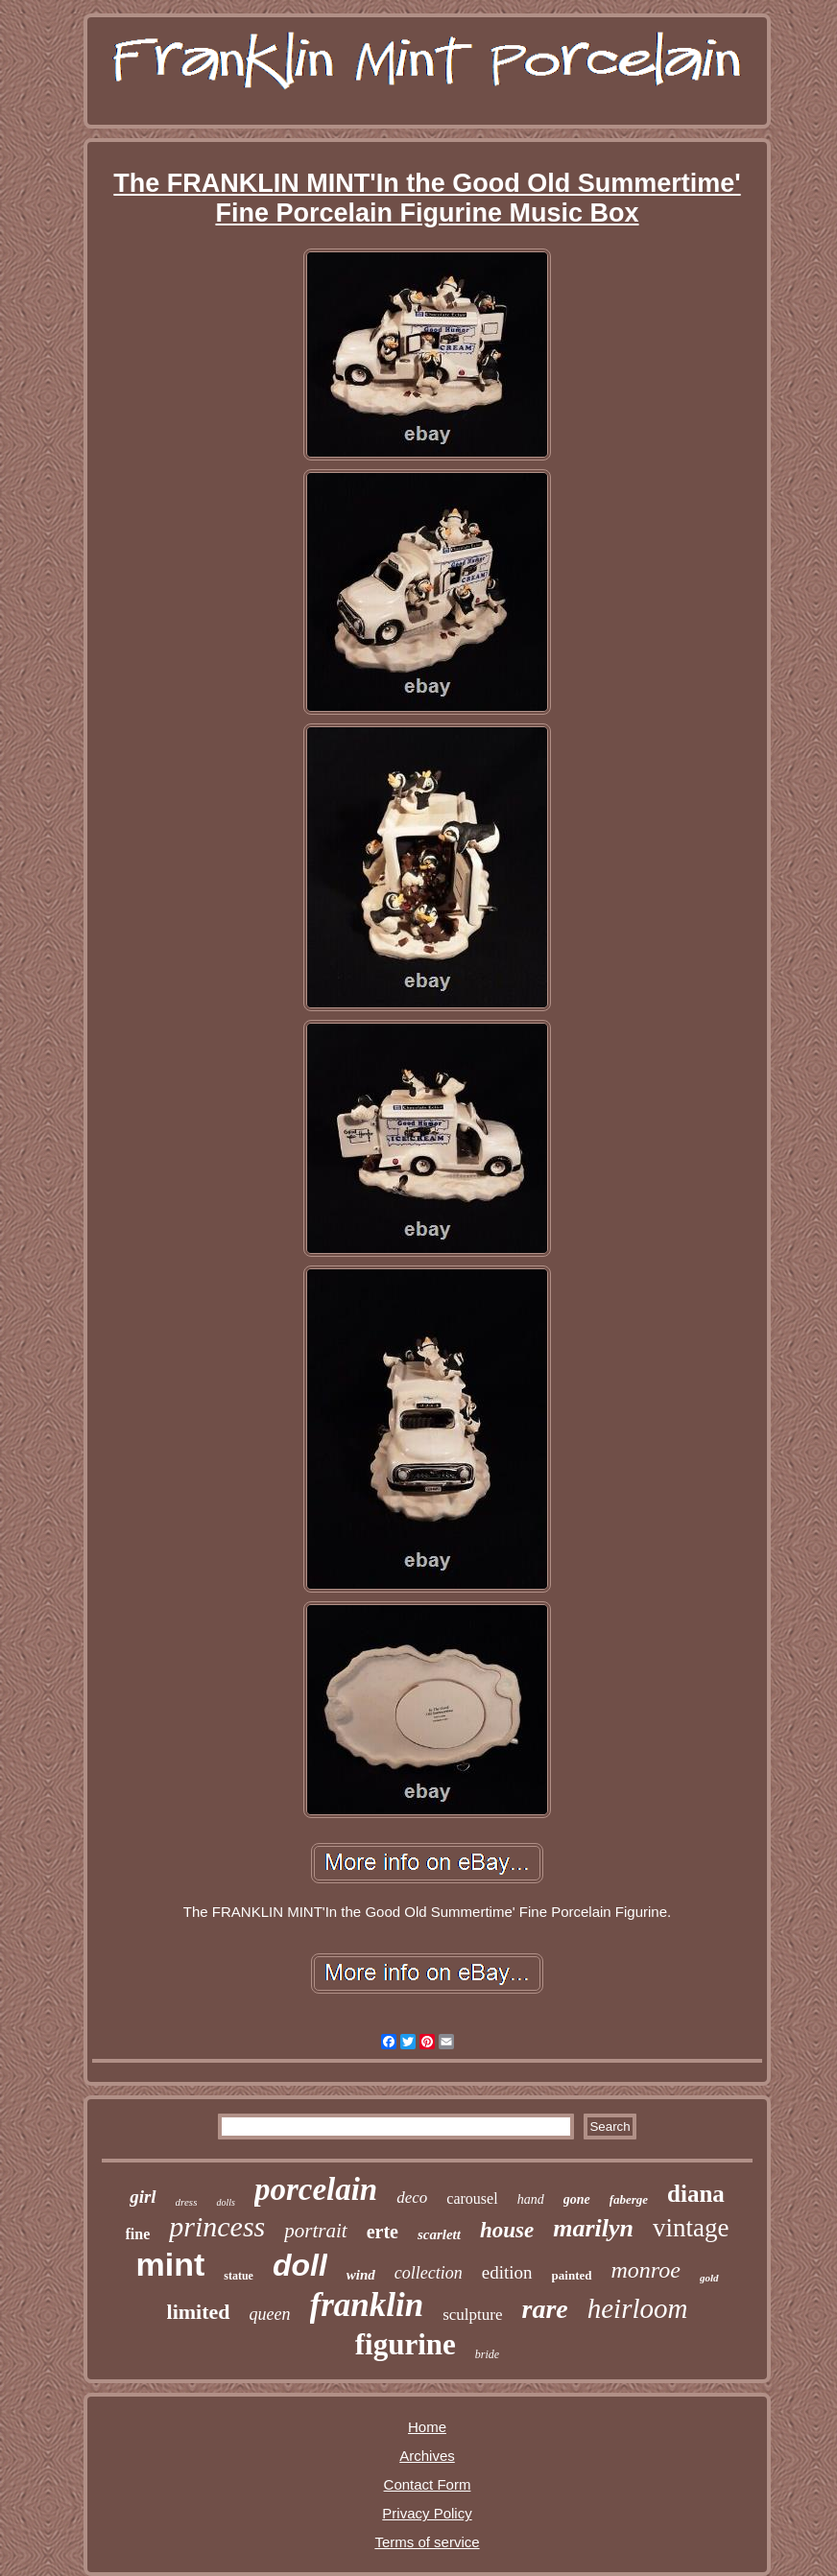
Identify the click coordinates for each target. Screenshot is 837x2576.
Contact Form (427, 2484)
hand (530, 2199)
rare (545, 2309)
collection (429, 2272)
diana (696, 2194)
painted (572, 2275)
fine (138, 2234)
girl (142, 2196)
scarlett (439, 2234)
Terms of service (426, 2542)
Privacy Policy (426, 2513)
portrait (315, 2230)
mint (169, 2264)
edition (507, 2272)
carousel (471, 2198)
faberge (629, 2199)
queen (270, 2314)
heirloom (637, 2308)
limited (198, 2312)
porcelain (315, 2189)
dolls (225, 2202)
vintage (691, 2227)
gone (576, 2199)
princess (217, 2226)
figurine (405, 2344)
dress (187, 2202)
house (507, 2230)
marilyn (593, 2228)
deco (411, 2197)
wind (361, 2274)
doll (300, 2265)
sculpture (472, 2314)
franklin (367, 2305)
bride (487, 2354)
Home (427, 2427)
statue (238, 2275)
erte (382, 2231)
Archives (427, 2455)
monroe (646, 2269)
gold (709, 2277)
